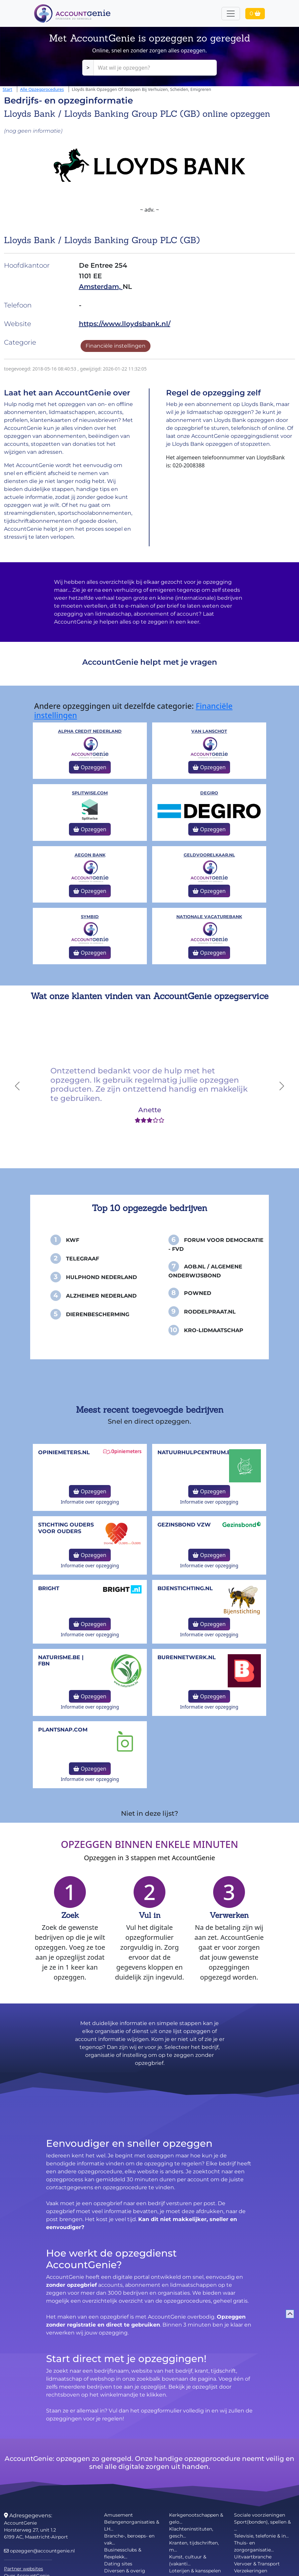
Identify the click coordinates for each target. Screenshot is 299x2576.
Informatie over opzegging (90, 1502)
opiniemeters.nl (64, 1452)
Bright (48, 1588)
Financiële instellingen (116, 346)
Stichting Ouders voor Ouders (66, 1528)
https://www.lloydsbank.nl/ (124, 324)
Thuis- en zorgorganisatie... (254, 2546)
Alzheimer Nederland (101, 1296)
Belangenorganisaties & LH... (131, 2525)
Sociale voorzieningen (259, 2515)
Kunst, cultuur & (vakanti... (187, 2560)
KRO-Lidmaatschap (213, 1330)
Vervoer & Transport (257, 2564)
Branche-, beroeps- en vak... (129, 2539)
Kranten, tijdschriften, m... (194, 2546)
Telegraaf (82, 1258)
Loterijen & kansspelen (195, 2571)
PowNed (197, 1293)
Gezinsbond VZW (184, 1525)
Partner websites (23, 2569)
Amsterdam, (101, 287)
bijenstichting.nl (185, 1588)
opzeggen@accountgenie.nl (39, 2551)
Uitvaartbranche (252, 2557)
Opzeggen (89, 767)
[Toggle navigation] (230, 13)
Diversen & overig (124, 2571)
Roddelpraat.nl (210, 1312)
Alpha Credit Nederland (90, 731)
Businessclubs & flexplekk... (122, 2553)
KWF (72, 1240)
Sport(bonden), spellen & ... (262, 2525)
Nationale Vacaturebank (209, 916)
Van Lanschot (209, 731)
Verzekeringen (250, 2571)
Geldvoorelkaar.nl (209, 854)
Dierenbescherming (97, 1314)
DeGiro (209, 792)
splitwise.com (90, 792)
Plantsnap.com (63, 1730)
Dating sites (118, 2564)
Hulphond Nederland (101, 1277)
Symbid (90, 916)
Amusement (118, 2515)
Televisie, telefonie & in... (261, 2536)
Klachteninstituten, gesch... (191, 2532)
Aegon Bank (90, 854)
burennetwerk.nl (186, 1657)
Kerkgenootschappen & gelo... (196, 2518)
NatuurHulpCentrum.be (196, 1452)
